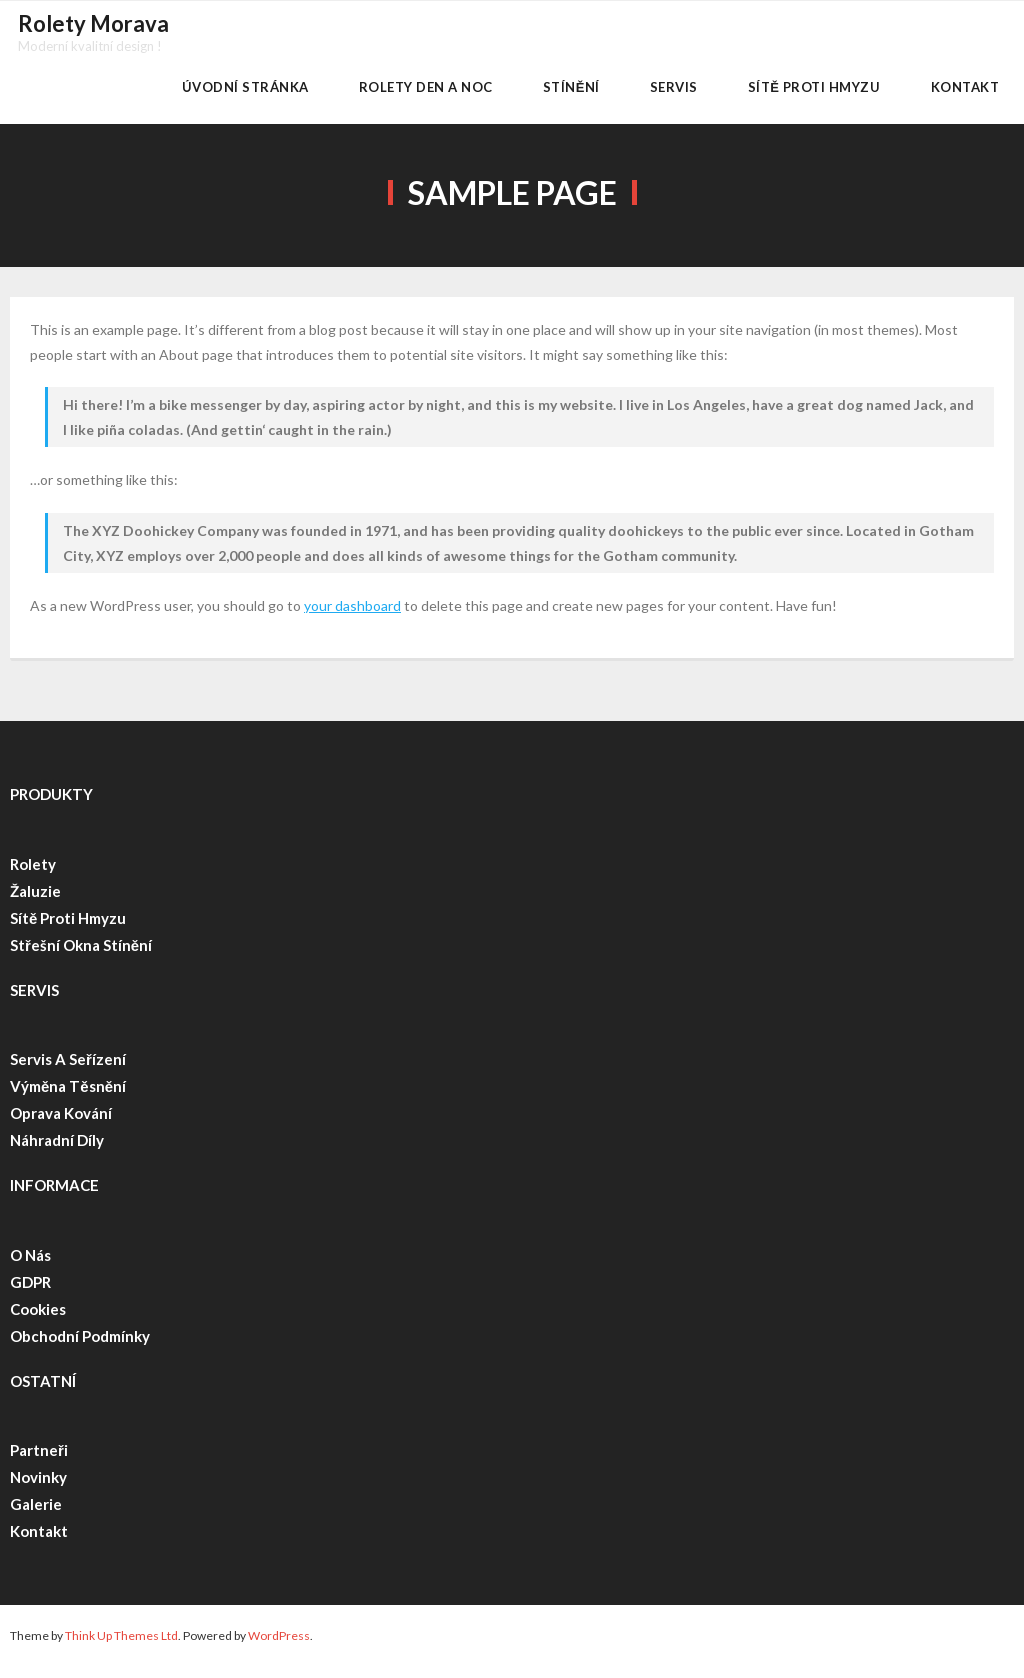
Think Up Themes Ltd (121, 1647)
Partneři (39, 1462)
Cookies (38, 1320)
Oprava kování (61, 1125)
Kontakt (39, 1543)
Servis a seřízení (69, 1071)
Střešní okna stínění (81, 956)
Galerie (36, 1516)
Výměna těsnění (68, 1098)
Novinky (38, 1489)
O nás (30, 1266)
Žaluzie (35, 902)
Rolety (33, 875)
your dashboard (352, 617)
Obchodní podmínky (80, 1347)
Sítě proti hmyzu (68, 929)
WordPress (279, 1647)
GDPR (30, 1293)
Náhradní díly (57, 1152)
